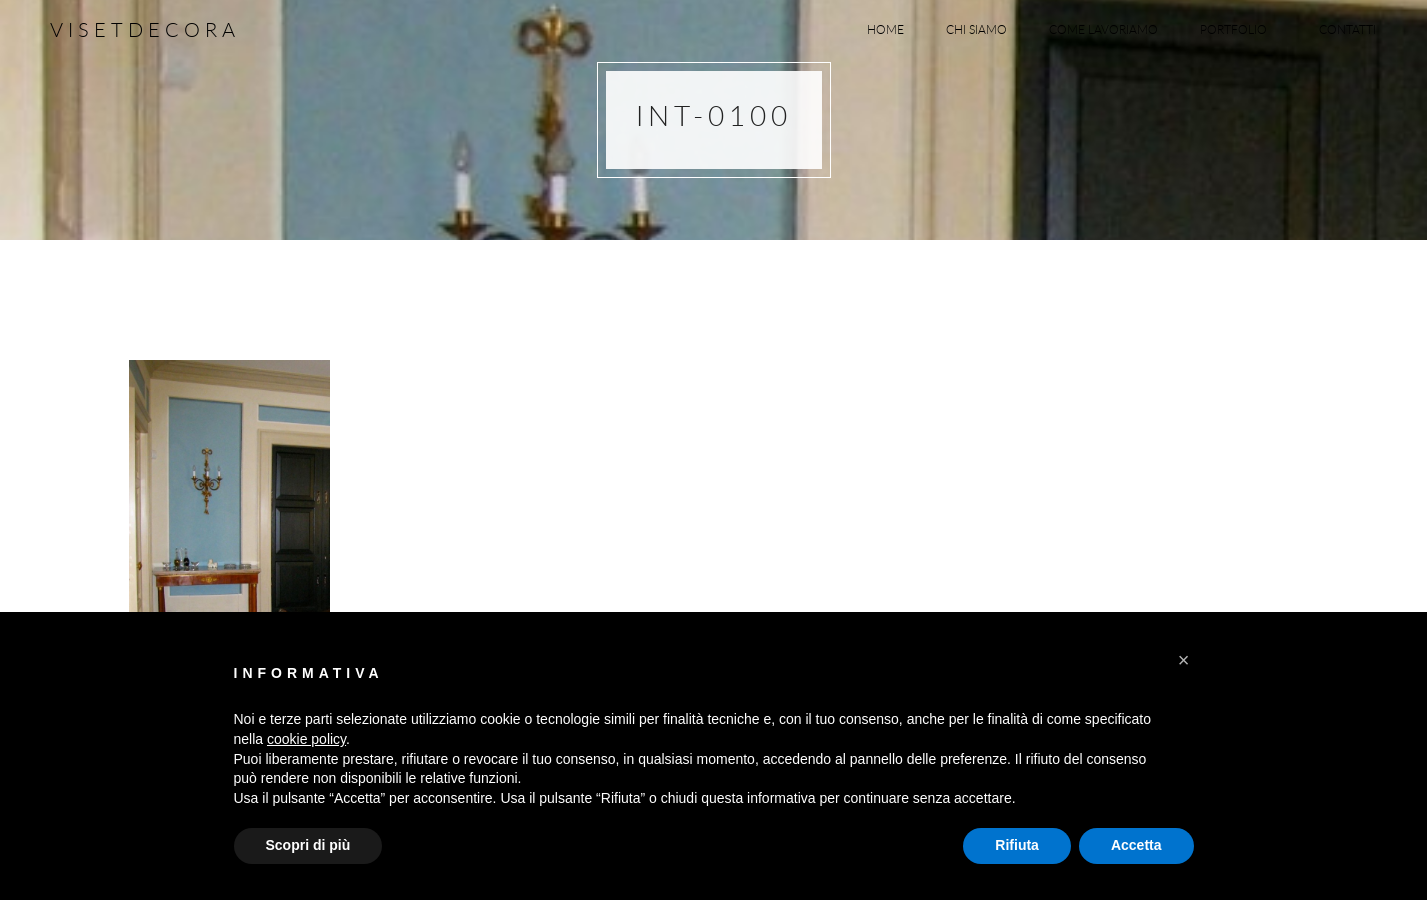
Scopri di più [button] (308, 845)
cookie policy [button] (306, 739)
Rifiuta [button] (1017, 845)
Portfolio (1238, 29)
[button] (1184, 660)
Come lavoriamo (1103, 29)
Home (885, 29)
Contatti (1347, 29)
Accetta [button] (1136, 845)
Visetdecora (145, 29)
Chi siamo (976, 29)
